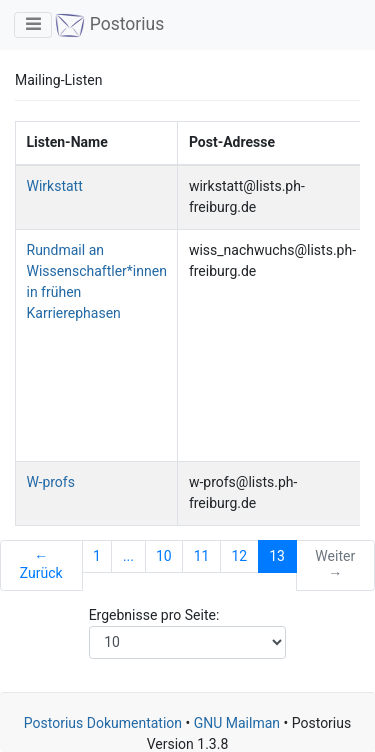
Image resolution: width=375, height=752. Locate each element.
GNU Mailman (237, 723)
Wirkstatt (55, 186)
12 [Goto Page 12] (240, 556)
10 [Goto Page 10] (164, 556)
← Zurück (41, 565)
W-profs (51, 482)
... (128, 556)
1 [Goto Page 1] (97, 556)
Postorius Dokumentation (103, 723)
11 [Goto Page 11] (202, 556)
